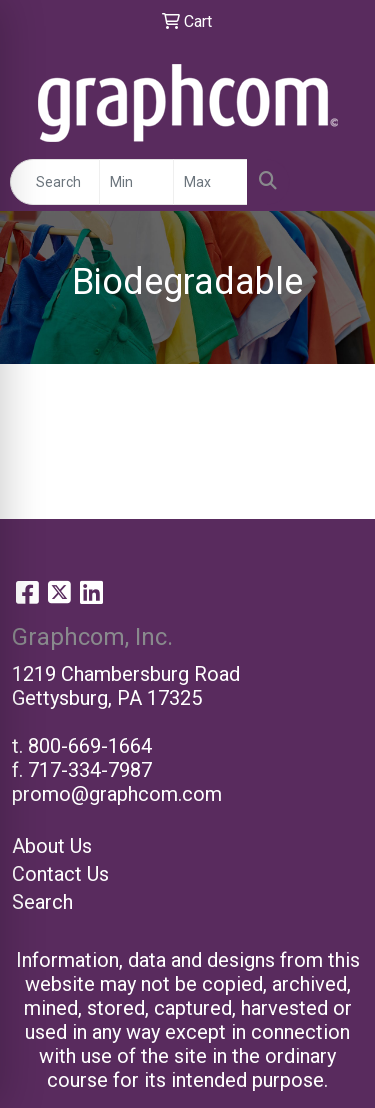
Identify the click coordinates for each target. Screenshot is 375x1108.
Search (42, 902)
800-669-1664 (90, 746)
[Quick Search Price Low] (136, 182)
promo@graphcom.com (117, 794)
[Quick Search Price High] (210, 182)
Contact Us (60, 874)
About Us (52, 846)
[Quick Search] (55, 182)
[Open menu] (335, 182)
